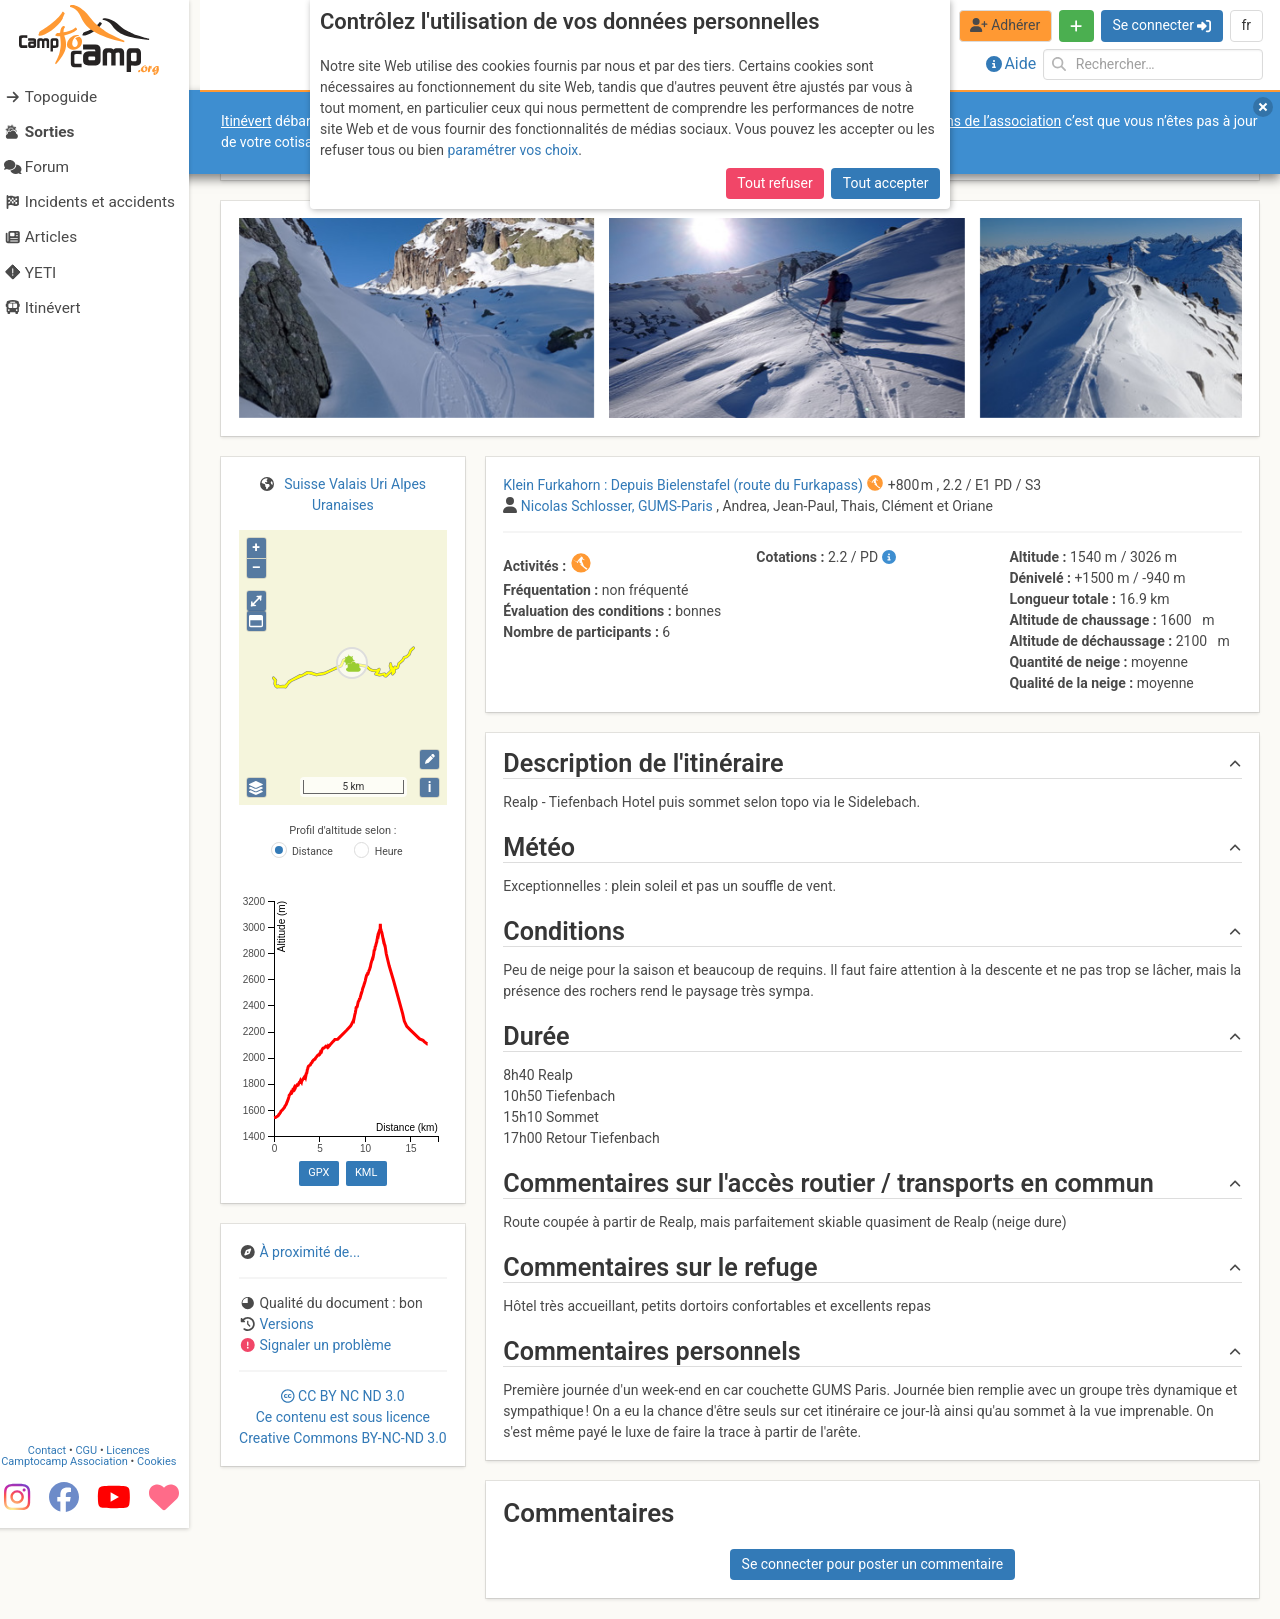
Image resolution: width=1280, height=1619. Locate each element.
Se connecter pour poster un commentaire (873, 1564)
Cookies (167, 1537)
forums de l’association (988, 121)
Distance (312, 851)
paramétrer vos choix (512, 150)
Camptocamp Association (75, 1537)
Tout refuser (774, 183)
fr (1246, 25)
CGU (98, 1526)
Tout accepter (886, 183)
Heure (389, 851)
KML (366, 1172)
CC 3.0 (343, 1417)
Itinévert (246, 121)
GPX (318, 1172)
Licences (139, 1526)
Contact (58, 1526)
